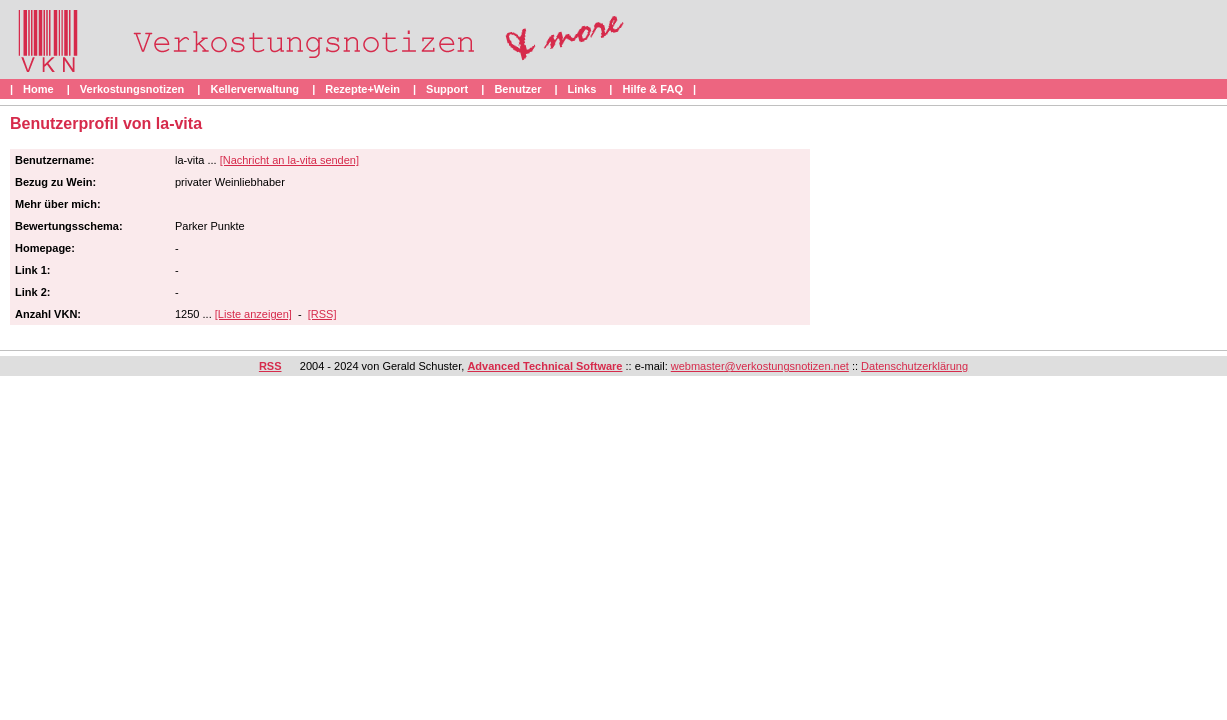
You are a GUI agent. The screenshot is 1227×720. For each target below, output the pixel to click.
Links (582, 89)
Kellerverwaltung (254, 89)
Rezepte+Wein (362, 89)
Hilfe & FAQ (652, 89)
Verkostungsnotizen (132, 89)
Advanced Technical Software (544, 366)
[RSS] (322, 314)
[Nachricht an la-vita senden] (289, 160)
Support (447, 89)
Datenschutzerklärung (914, 366)
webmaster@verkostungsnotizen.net (760, 366)
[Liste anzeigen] (253, 314)
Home (38, 89)
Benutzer (517, 89)
